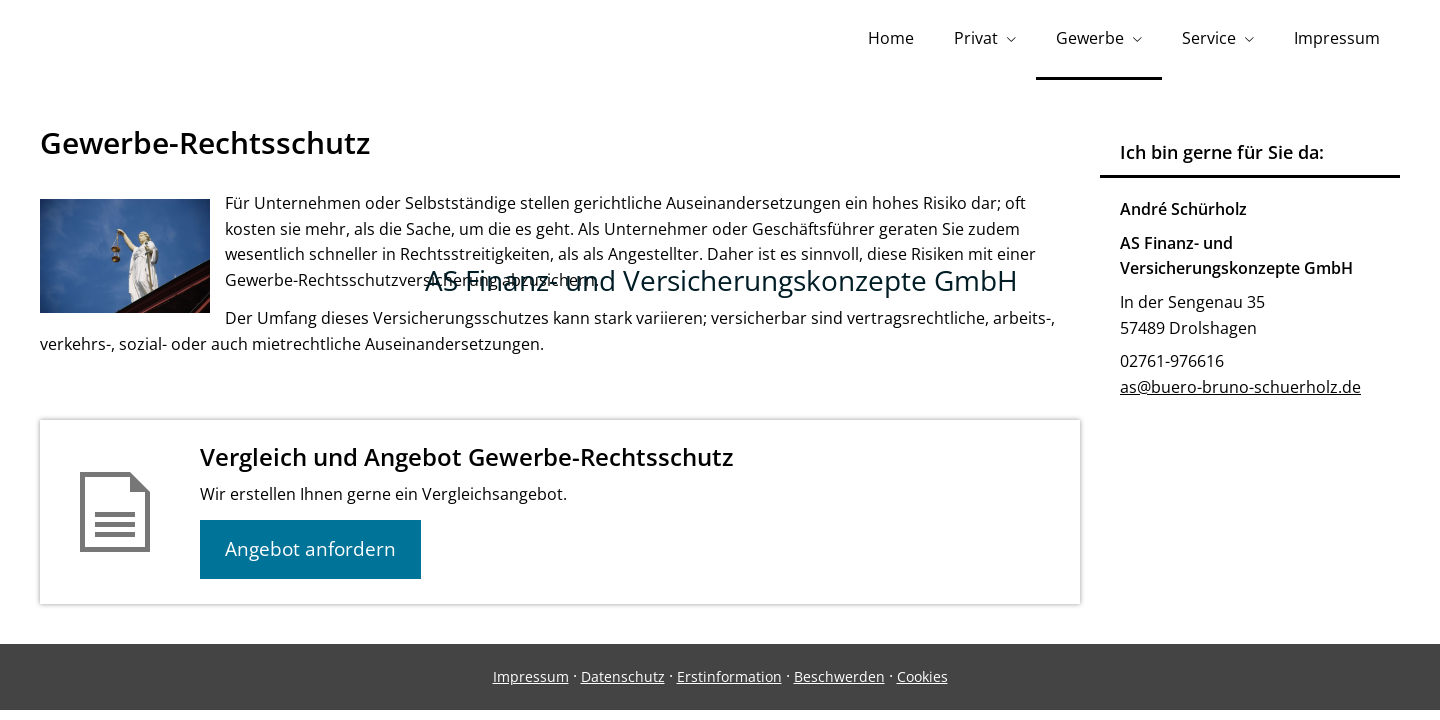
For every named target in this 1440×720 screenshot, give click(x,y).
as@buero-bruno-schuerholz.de (1240, 387)
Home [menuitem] (891, 38)
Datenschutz (623, 676)
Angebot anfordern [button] (310, 549)
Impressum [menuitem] (1337, 38)
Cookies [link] (922, 676)
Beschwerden (839, 676)
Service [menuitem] (1209, 38)
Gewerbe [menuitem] (1090, 38)
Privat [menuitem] (976, 38)
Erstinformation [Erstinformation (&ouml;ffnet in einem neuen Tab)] (729, 676)
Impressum (531, 676)
